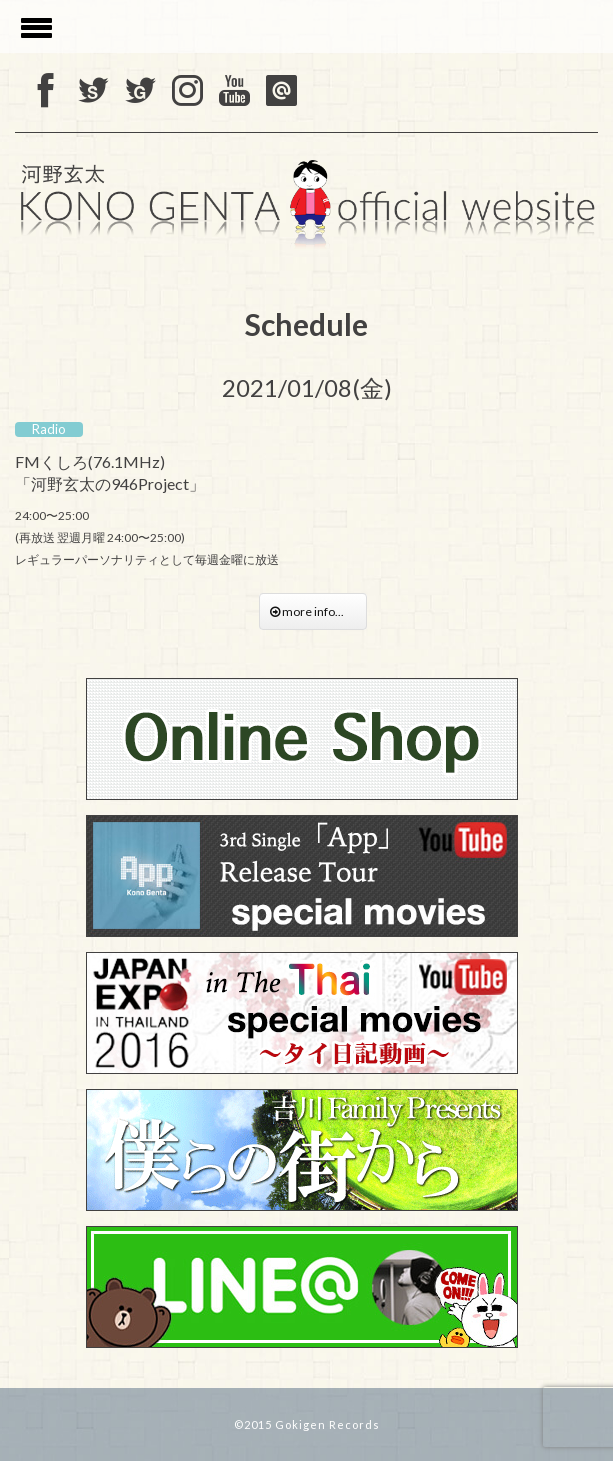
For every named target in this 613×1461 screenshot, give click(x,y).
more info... (313, 611)
